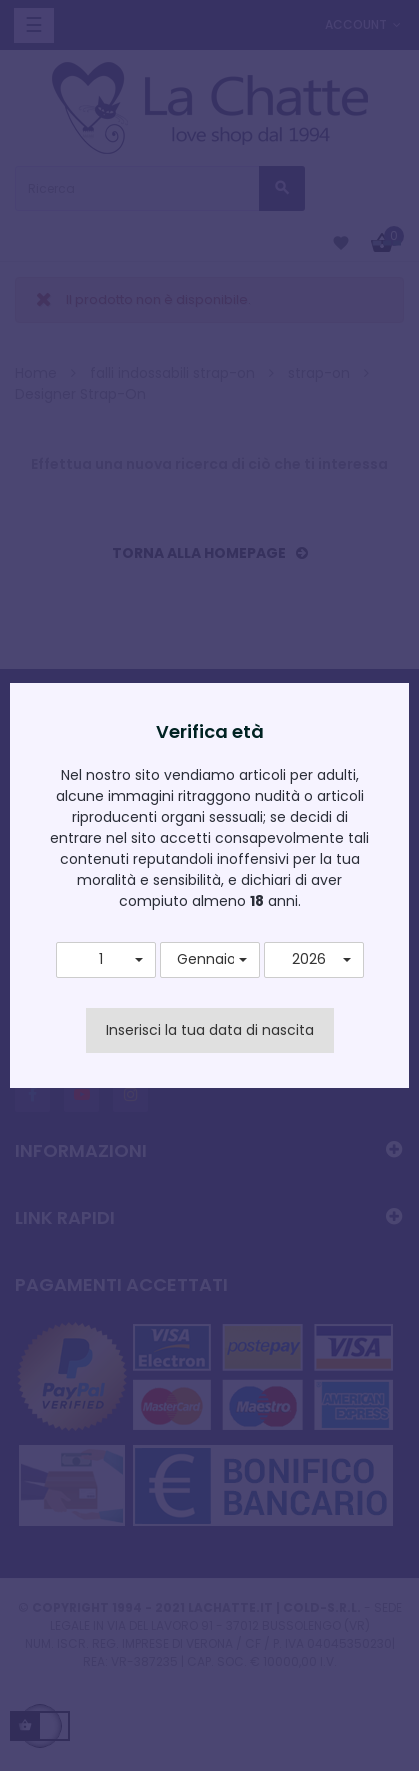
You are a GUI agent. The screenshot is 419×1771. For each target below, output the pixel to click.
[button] (106, 960)
